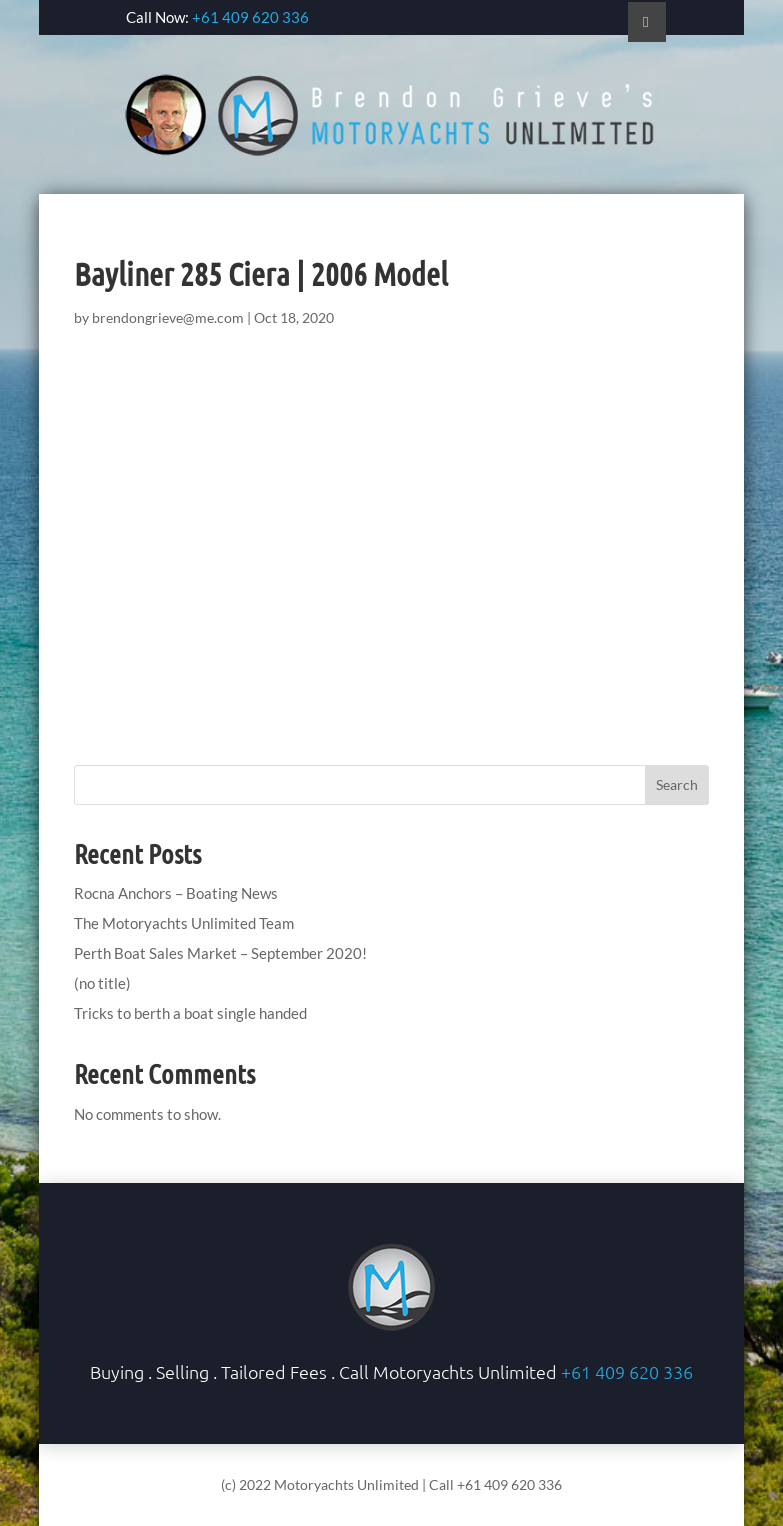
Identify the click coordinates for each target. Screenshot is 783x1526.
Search (677, 784)
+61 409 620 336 (250, 17)
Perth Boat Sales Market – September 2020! (220, 953)
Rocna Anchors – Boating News (176, 893)
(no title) (102, 983)
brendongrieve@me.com (168, 317)
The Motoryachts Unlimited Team (184, 923)
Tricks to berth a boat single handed (190, 1013)
